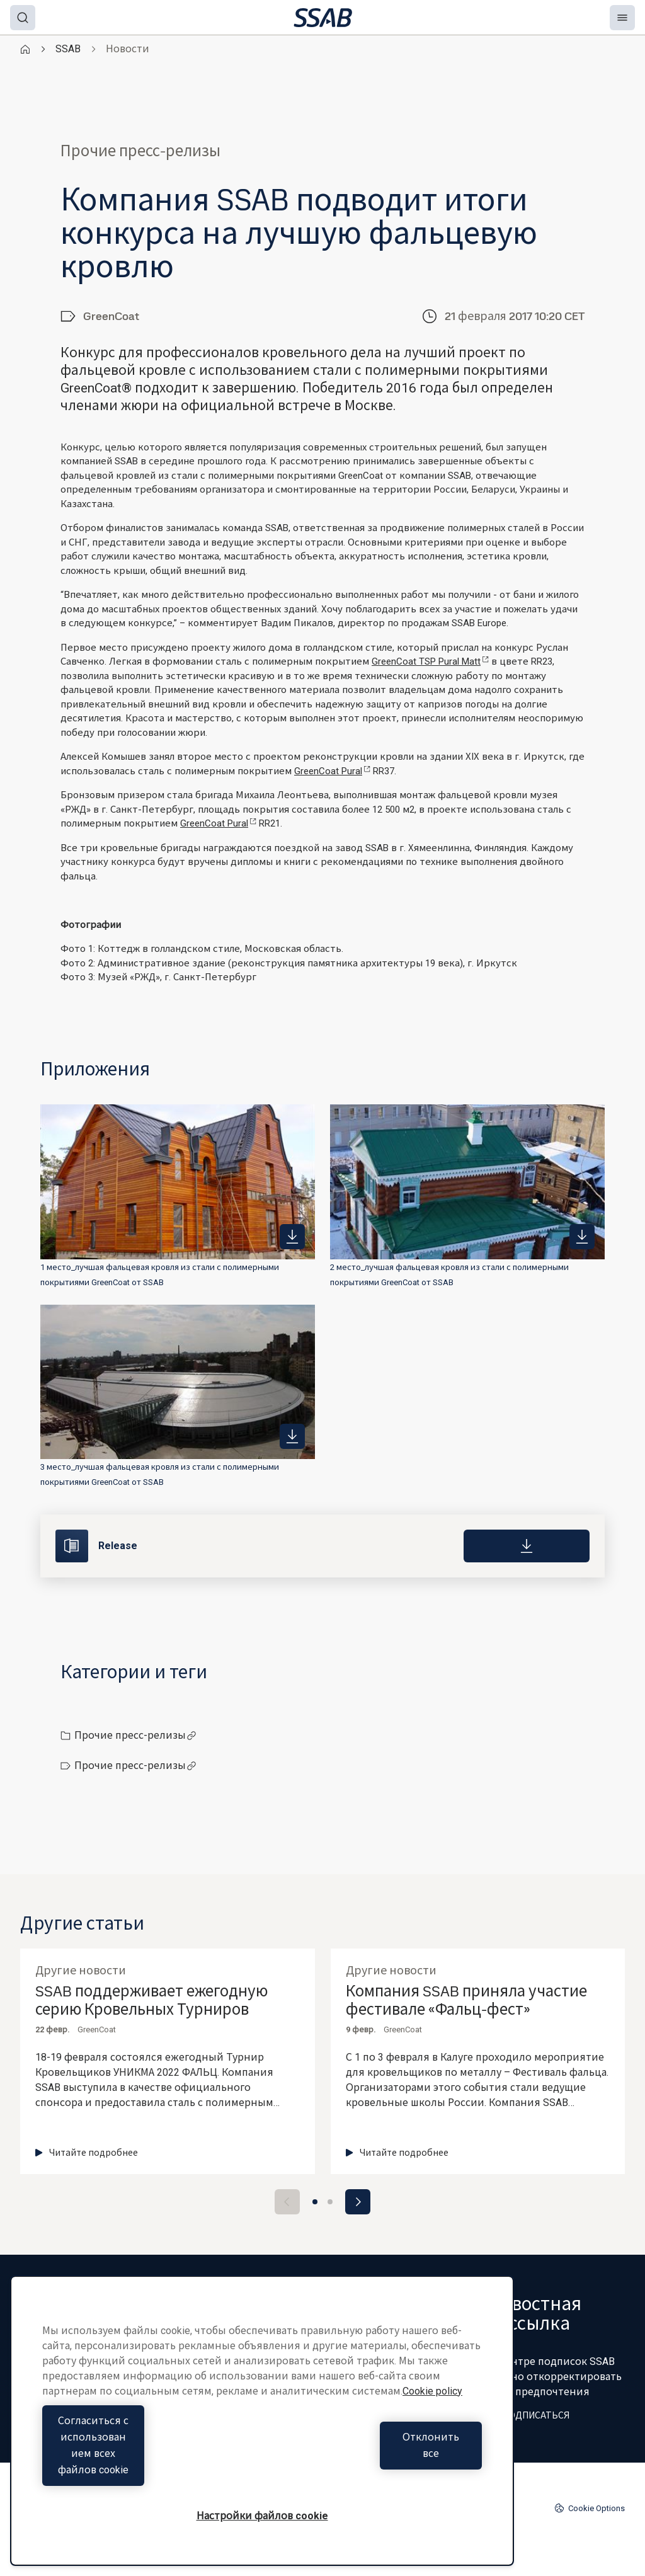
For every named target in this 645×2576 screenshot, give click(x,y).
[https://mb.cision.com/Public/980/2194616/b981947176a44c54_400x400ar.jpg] (292, 1236)
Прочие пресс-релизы (135, 1735)
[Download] (527, 1546)
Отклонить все (375, 2462)
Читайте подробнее (86, 2152)
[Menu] (622, 17)
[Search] (22, 17)
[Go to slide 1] (314, 2201)
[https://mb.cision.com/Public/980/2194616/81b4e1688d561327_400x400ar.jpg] (582, 1236)
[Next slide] (357, 2201)
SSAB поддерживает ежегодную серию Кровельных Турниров (151, 2001)
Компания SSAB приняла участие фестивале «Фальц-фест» (466, 2001)
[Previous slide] (287, 2201)
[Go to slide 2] (330, 2201)
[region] (262, 2437)
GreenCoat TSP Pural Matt (430, 661)
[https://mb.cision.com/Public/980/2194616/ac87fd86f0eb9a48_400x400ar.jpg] (292, 1436)
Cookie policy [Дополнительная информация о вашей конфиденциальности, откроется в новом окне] (432, 2424)
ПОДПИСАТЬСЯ (529, 2415)
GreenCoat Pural (332, 771)
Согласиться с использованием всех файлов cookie (149, 2461)
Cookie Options (589, 2508)
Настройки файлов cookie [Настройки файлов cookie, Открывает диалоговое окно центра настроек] (262, 2516)
